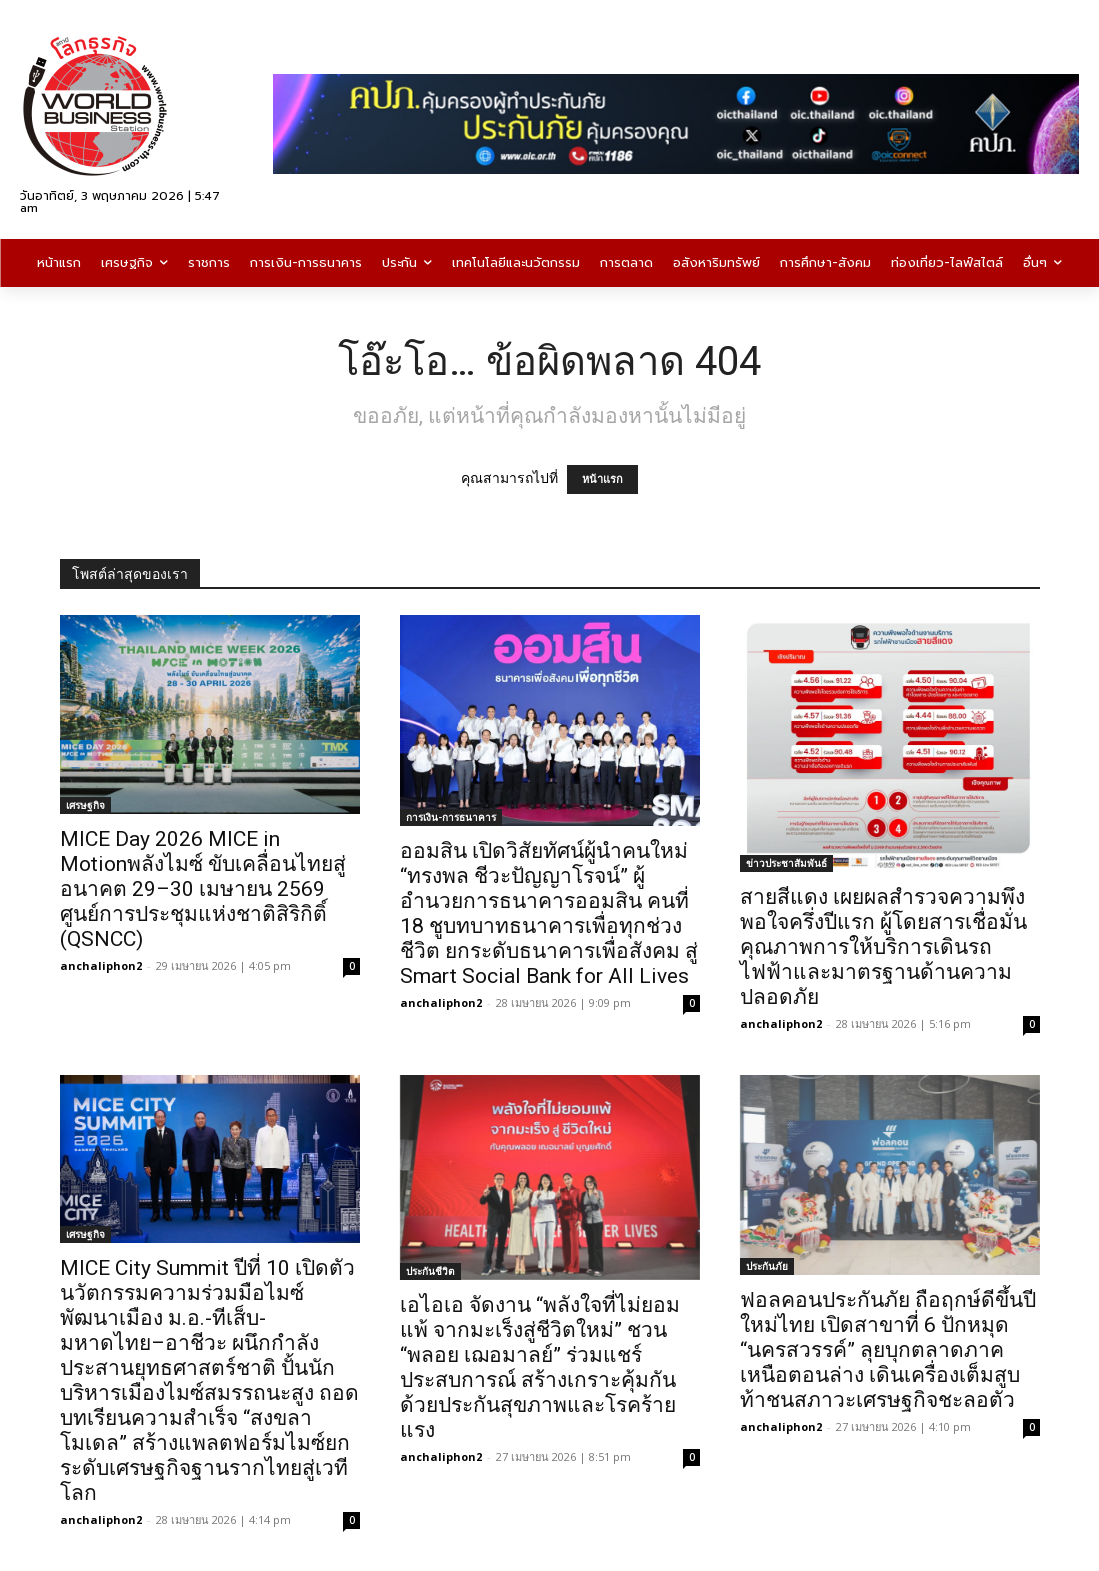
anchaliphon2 (101, 965)
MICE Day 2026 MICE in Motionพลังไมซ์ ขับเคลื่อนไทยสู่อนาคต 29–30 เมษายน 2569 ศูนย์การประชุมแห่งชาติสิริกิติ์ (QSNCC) (203, 889)
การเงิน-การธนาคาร (451, 817)
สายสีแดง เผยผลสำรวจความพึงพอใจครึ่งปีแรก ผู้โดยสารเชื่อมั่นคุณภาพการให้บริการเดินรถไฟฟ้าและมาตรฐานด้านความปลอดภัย (883, 947)
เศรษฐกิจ (85, 805)
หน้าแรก (602, 479)
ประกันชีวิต (430, 1271)
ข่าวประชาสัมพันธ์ (786, 863)
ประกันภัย (767, 1266)
